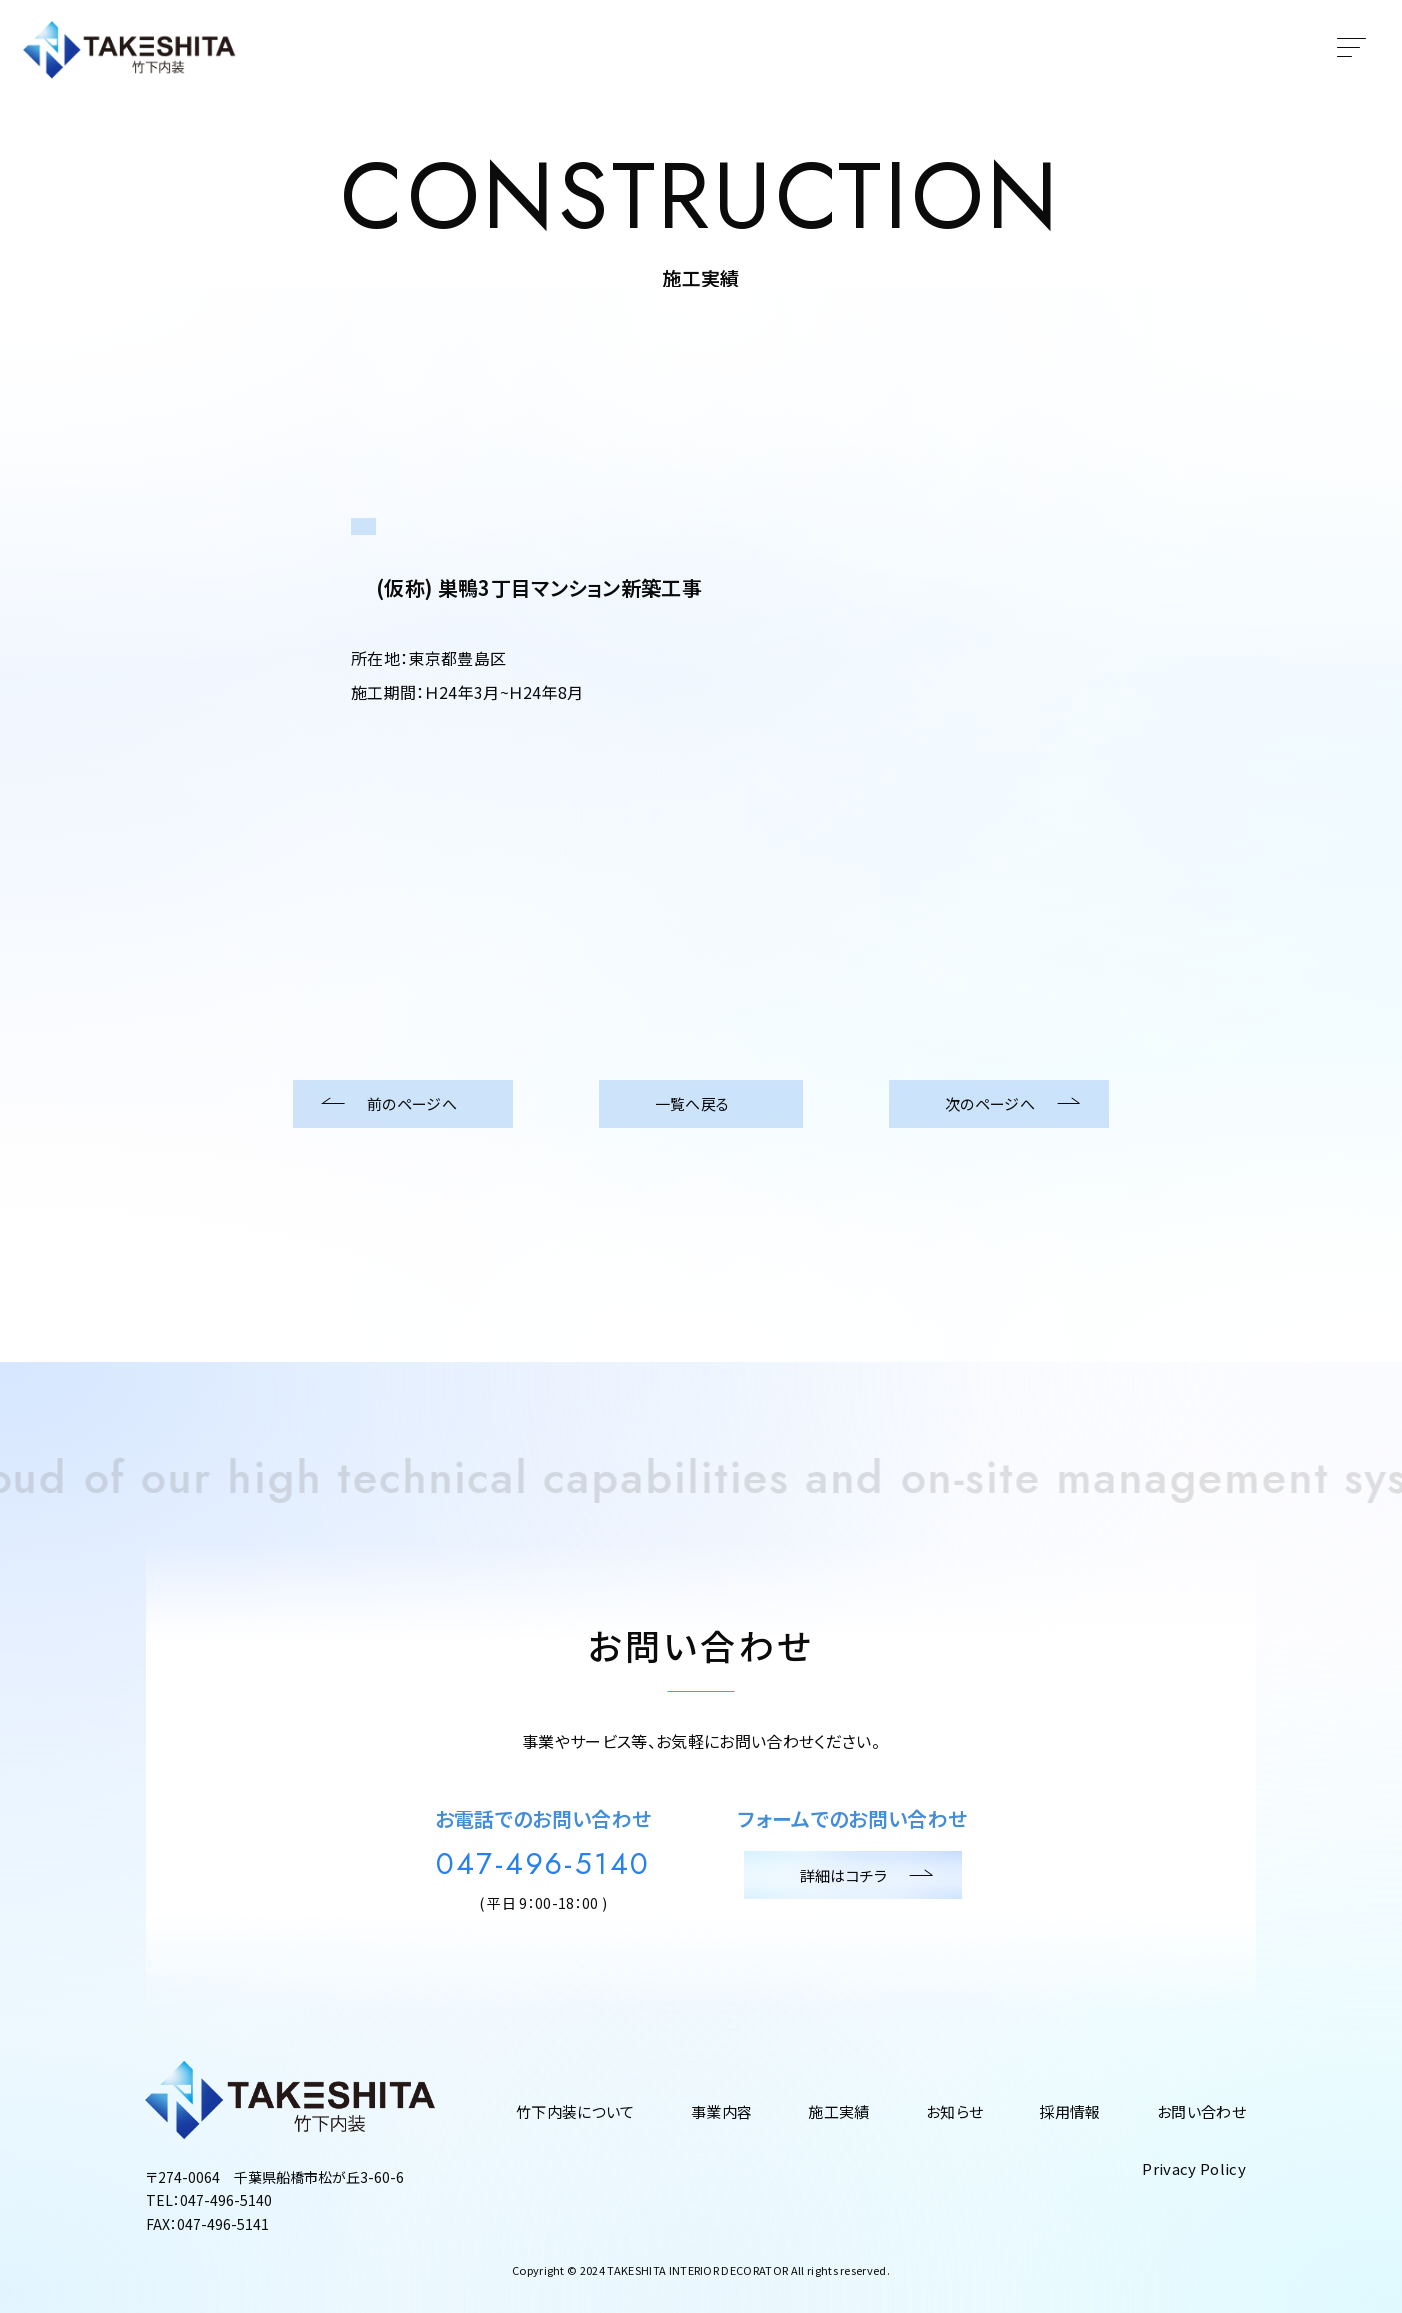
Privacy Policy (1193, 2168)
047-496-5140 (543, 1864)
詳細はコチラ (853, 1875)
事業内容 (721, 2111)
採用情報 (1069, 2111)
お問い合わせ (1201, 2111)
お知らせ (954, 2111)
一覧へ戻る (701, 1104)
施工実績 (838, 2111)
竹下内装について (575, 2111)
